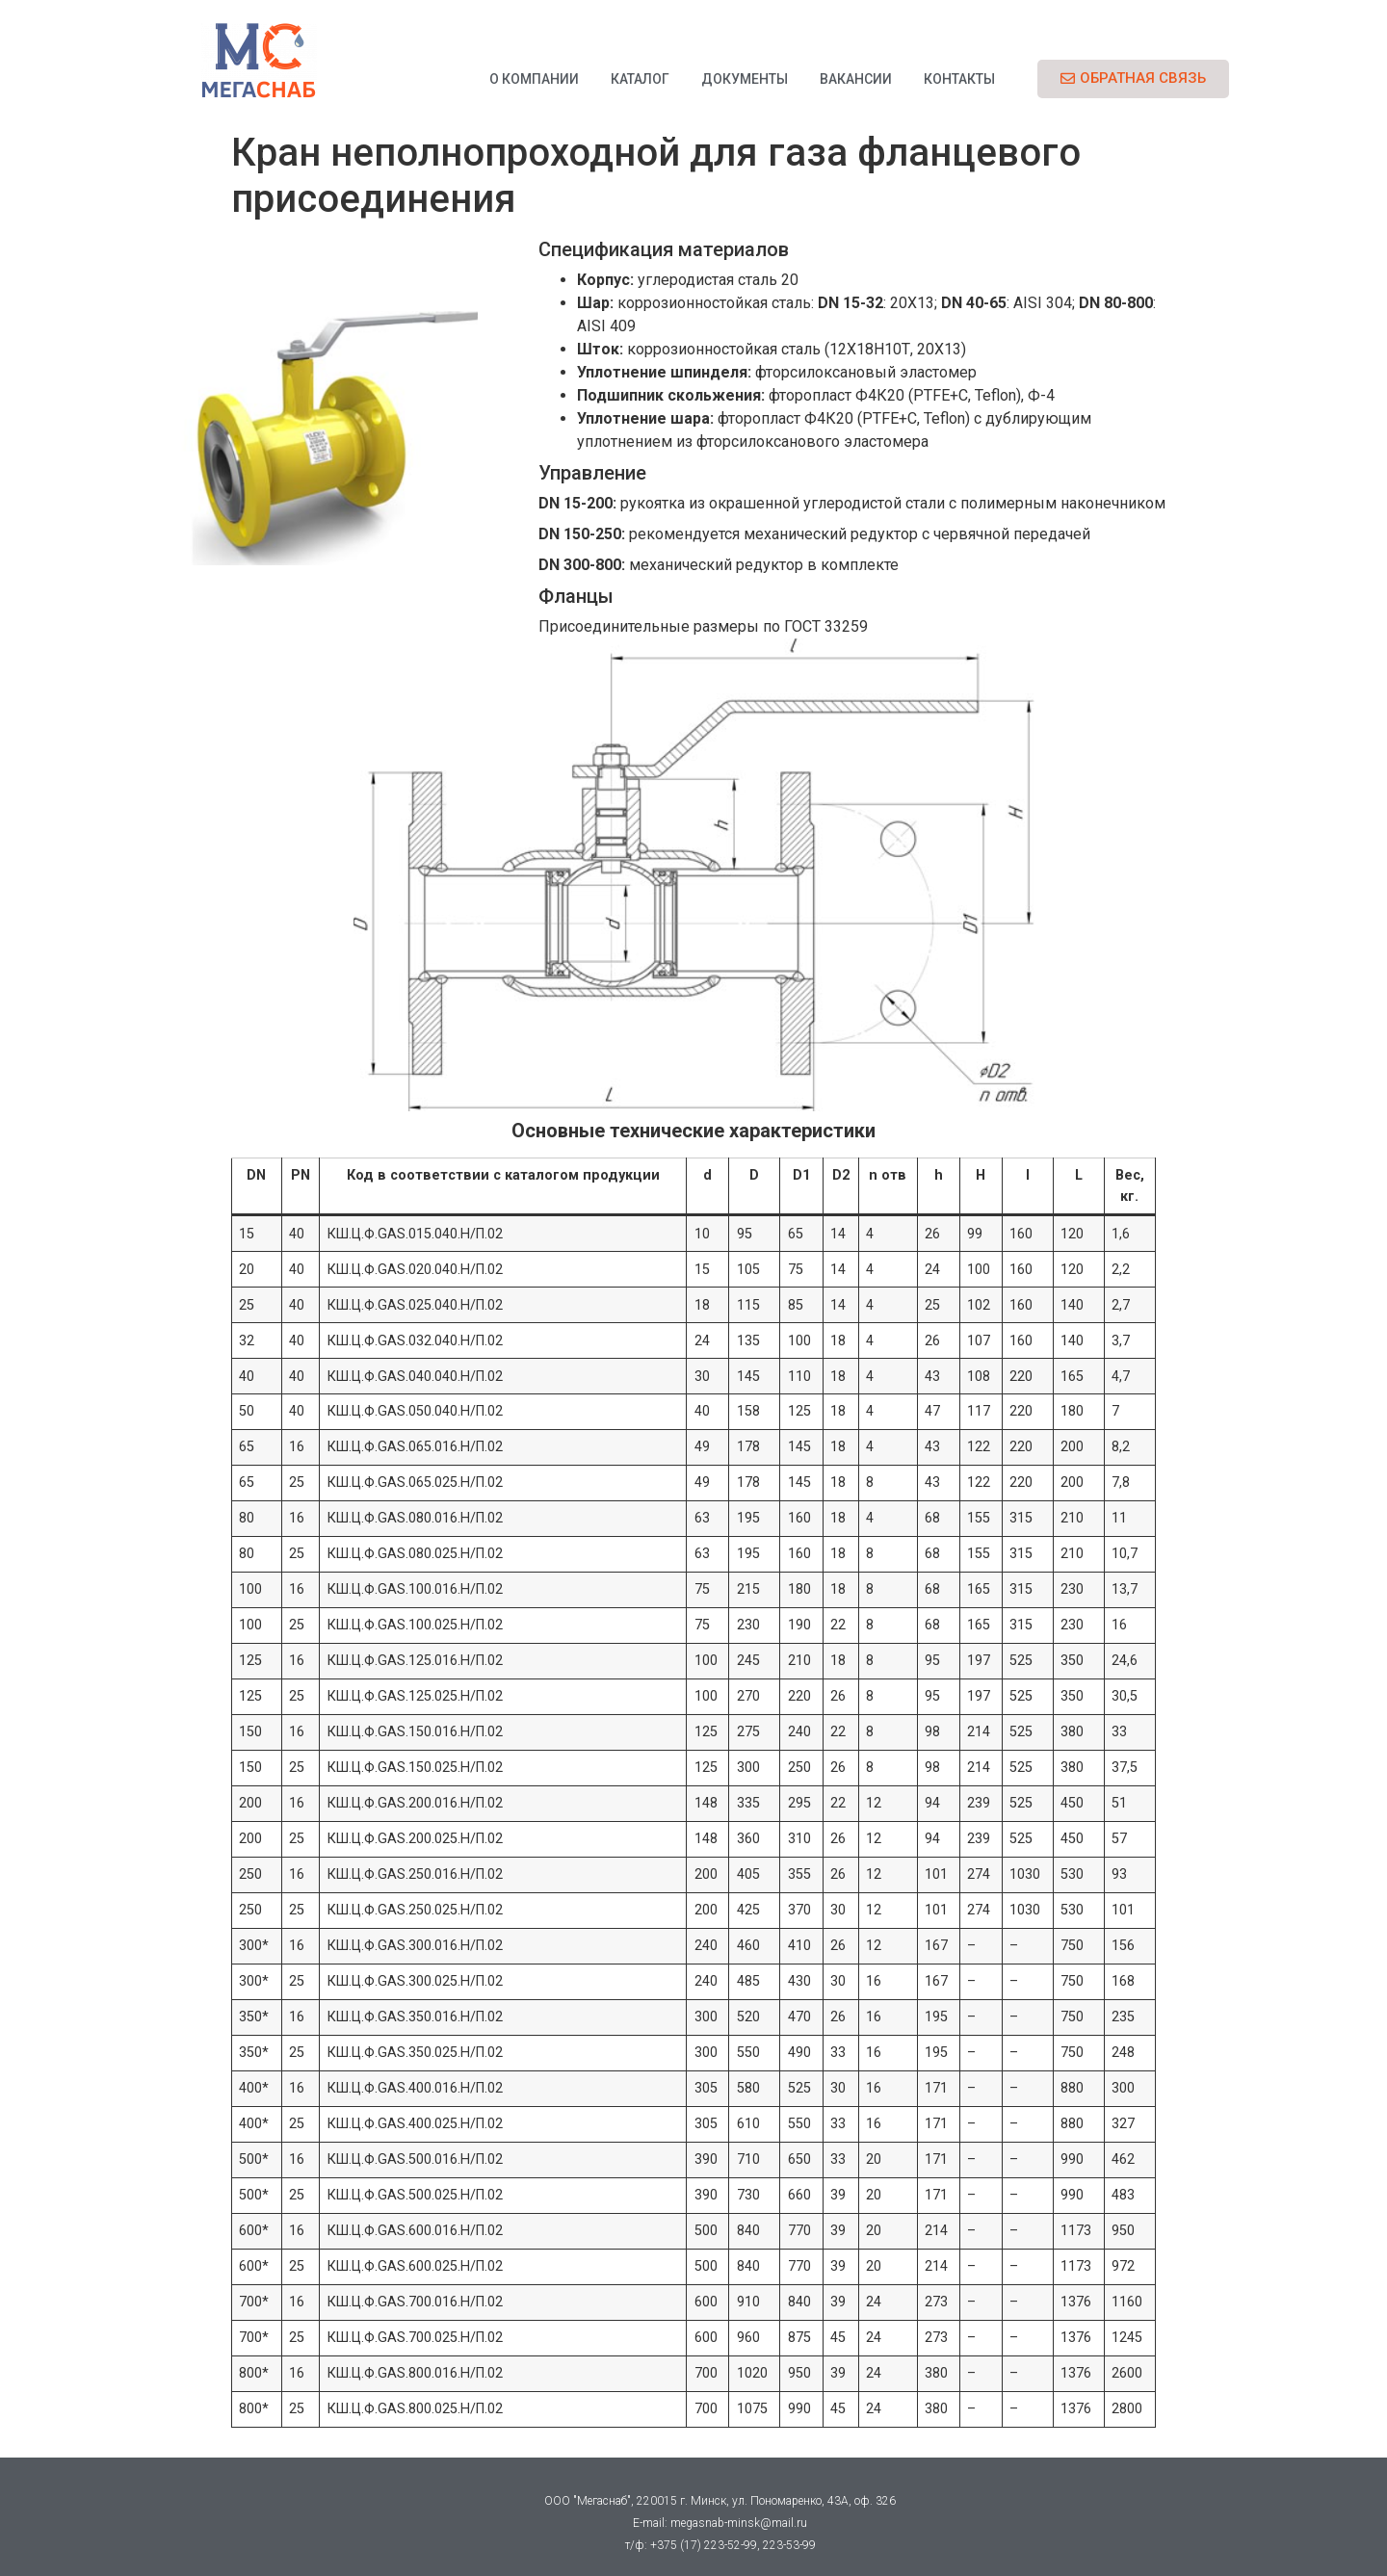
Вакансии (856, 79)
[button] (1133, 79)
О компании (534, 79)
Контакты (959, 79)
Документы (744, 79)
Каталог (640, 79)
